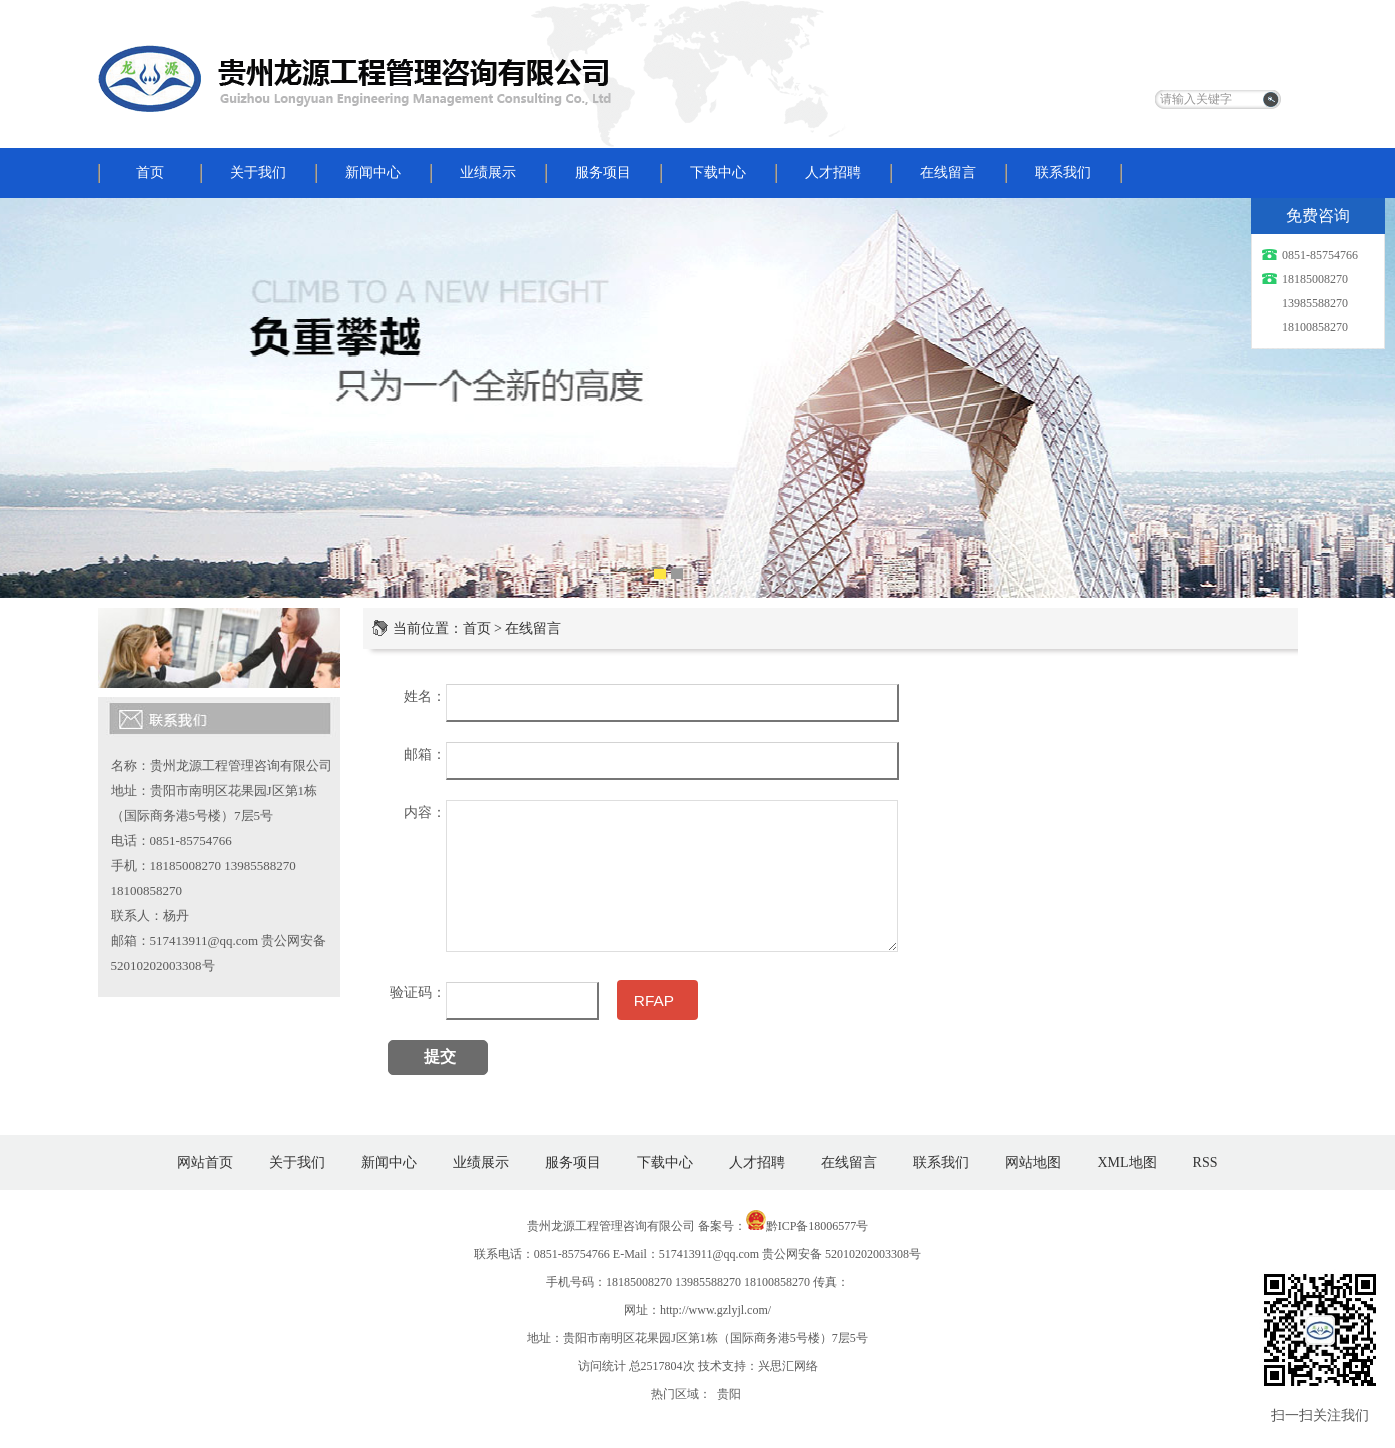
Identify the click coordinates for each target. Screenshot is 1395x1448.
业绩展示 (488, 172)
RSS (1205, 1162)
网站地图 (1033, 1162)
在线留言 (948, 172)
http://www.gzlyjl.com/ (715, 1310)
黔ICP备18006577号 (817, 1226)
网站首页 (205, 1162)
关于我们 (258, 172)
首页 (150, 172)
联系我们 (1063, 172)
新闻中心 (373, 172)
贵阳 (729, 1394)
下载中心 (718, 172)
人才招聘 (833, 172)
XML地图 (1126, 1162)
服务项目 (603, 172)
